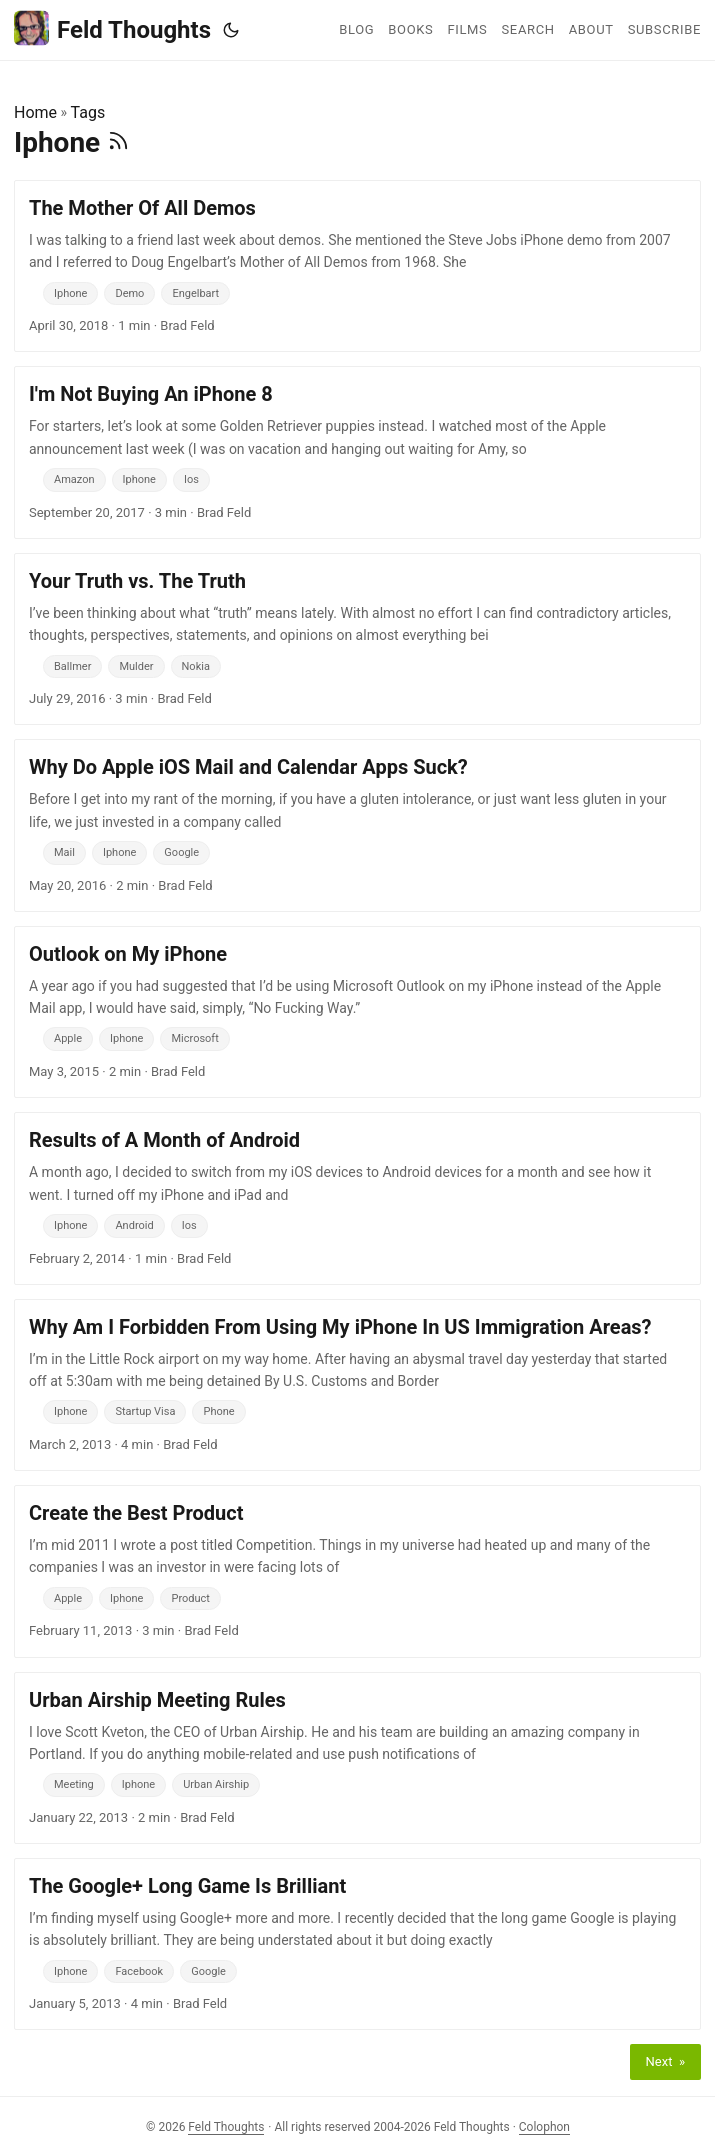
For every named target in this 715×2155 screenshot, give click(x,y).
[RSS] (118, 142)
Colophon (544, 2127)
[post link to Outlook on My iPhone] (357, 1012)
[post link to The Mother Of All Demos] (357, 266)
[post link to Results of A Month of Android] (357, 1198)
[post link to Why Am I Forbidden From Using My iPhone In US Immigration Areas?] (357, 1385)
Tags (88, 112)
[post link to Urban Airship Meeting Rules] (357, 1758)
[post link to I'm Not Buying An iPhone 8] (357, 452)
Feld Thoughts (112, 28)
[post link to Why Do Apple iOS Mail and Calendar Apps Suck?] (357, 825)
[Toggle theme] (231, 30)
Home (35, 112)
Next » (665, 2061)
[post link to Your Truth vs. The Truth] (357, 639)
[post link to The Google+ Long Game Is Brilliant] (357, 1944)
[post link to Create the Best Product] (357, 1571)
